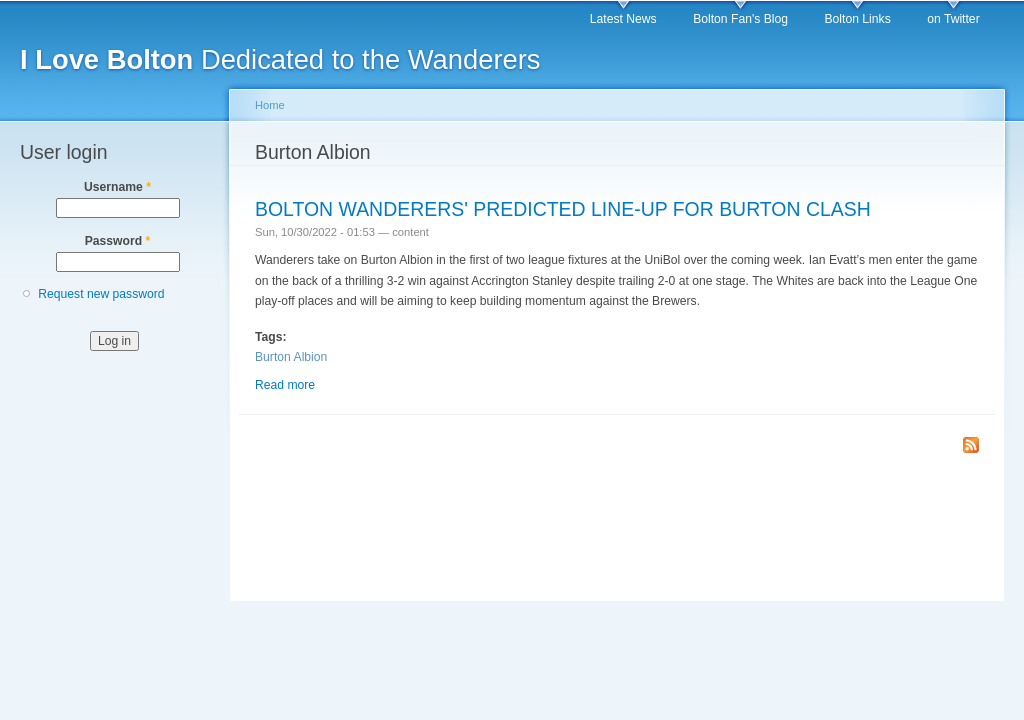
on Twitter (953, 19)
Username (117, 187)
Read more (285, 385)
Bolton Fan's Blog (740, 19)
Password (118, 241)
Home (270, 105)
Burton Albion (291, 357)
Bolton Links (858, 19)
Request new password (101, 294)
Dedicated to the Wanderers (280, 59)
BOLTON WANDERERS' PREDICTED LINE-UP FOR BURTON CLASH (563, 209)
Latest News (623, 19)
